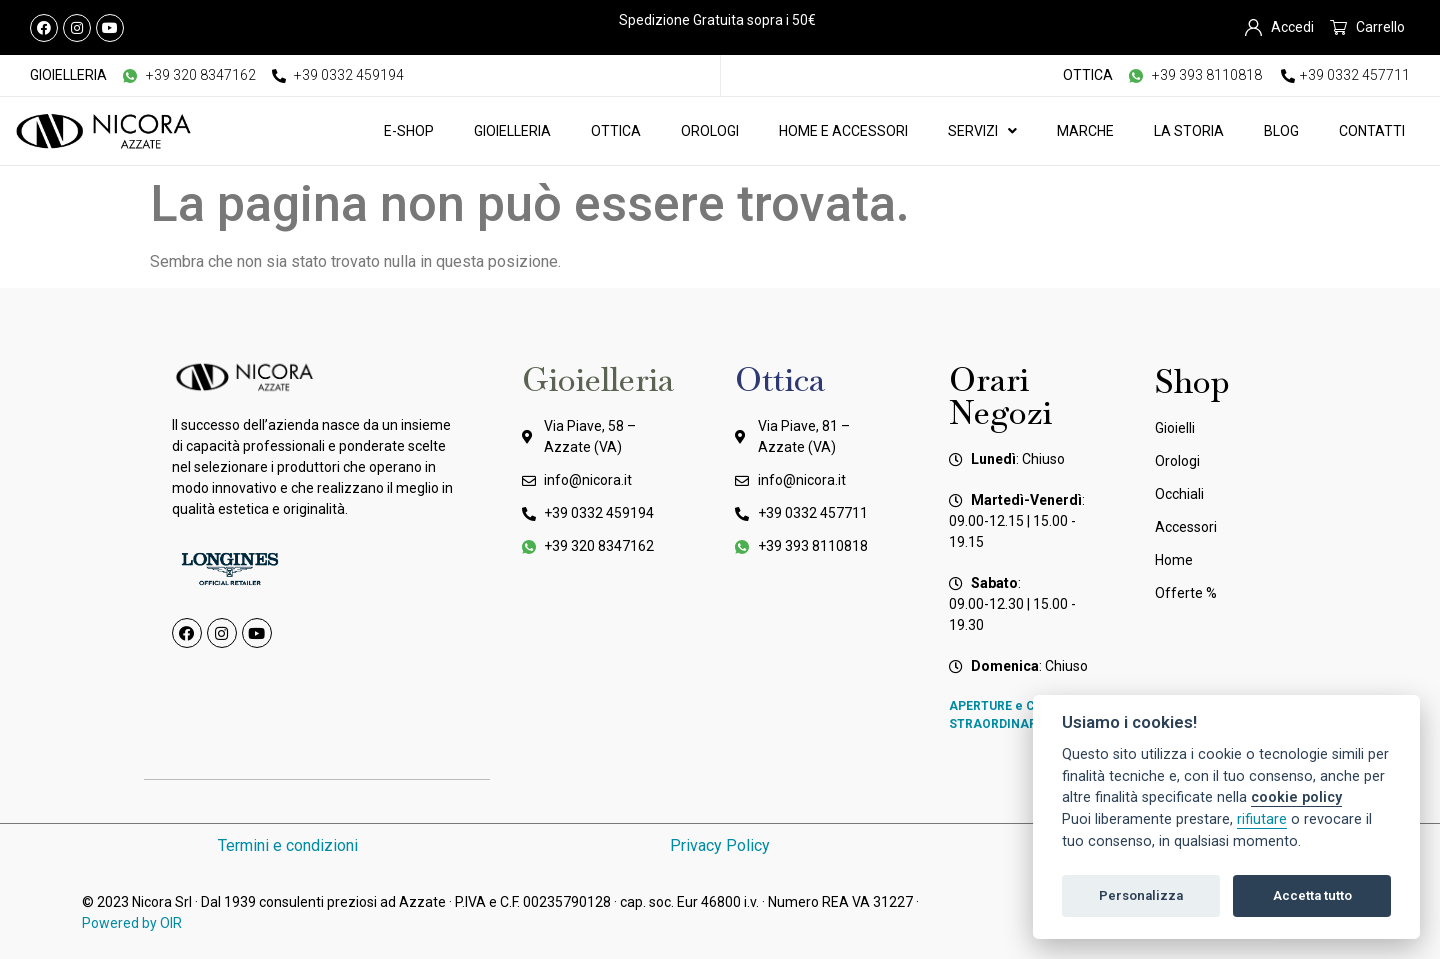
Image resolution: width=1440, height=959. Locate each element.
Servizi (982, 131)
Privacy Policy (720, 845)
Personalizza (1141, 895)
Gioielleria (512, 131)
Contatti (1372, 131)
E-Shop (409, 131)
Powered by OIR (132, 923)
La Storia (1189, 131)
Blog (1281, 131)
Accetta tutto (1312, 895)
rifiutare (1262, 819)
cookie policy (1296, 797)
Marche (1085, 131)
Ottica (616, 131)
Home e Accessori (843, 131)
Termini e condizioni (288, 845)
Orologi (710, 131)
